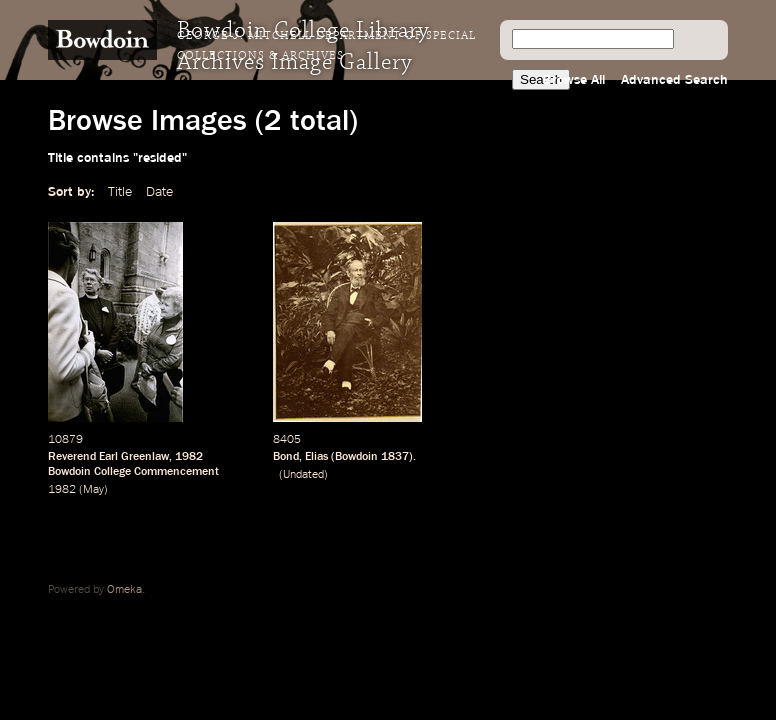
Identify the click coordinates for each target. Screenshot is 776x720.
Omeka (124, 590)
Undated (303, 475)
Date (159, 192)
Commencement (176, 472)
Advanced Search (674, 80)
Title (120, 192)
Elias (316, 457)
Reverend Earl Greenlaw (108, 457)
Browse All (574, 80)
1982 (189, 457)
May (93, 490)
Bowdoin (356, 457)
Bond (286, 457)
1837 (395, 457)
